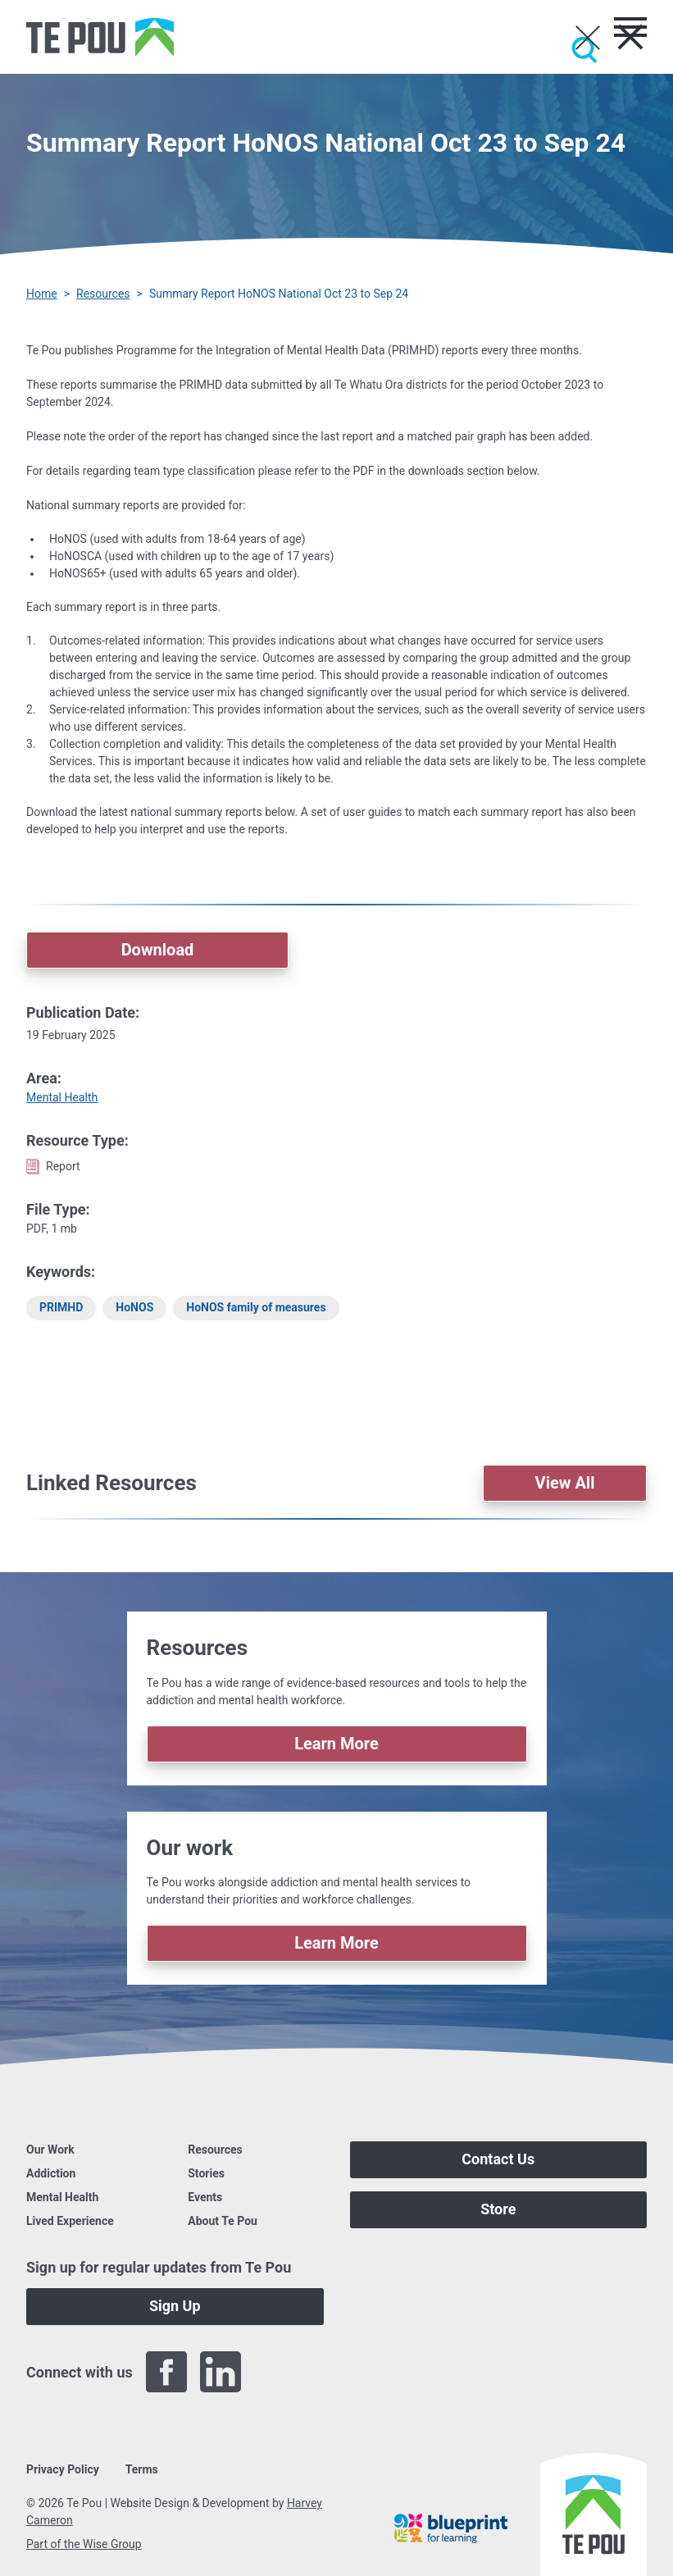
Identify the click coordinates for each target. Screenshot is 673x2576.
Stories (206, 2173)
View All (565, 1483)
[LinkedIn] (220, 2371)
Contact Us (498, 2159)
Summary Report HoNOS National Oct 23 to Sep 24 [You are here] (278, 293)
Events (205, 2197)
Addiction (50, 2173)
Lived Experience (70, 2220)
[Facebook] (166, 2371)
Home (41, 293)
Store (498, 2209)
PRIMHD (61, 1307)
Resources (103, 293)
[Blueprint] (450, 2528)
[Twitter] (274, 2371)
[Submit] (584, 50)
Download (157, 950)
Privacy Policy (62, 2469)
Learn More (336, 1743)
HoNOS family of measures (255, 1307)
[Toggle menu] (630, 27)
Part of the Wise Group (84, 2544)
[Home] (100, 37)
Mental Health (62, 1097)
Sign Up (175, 2305)
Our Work (50, 2149)
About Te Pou (222, 2220)
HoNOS (134, 1307)
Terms (141, 2469)
